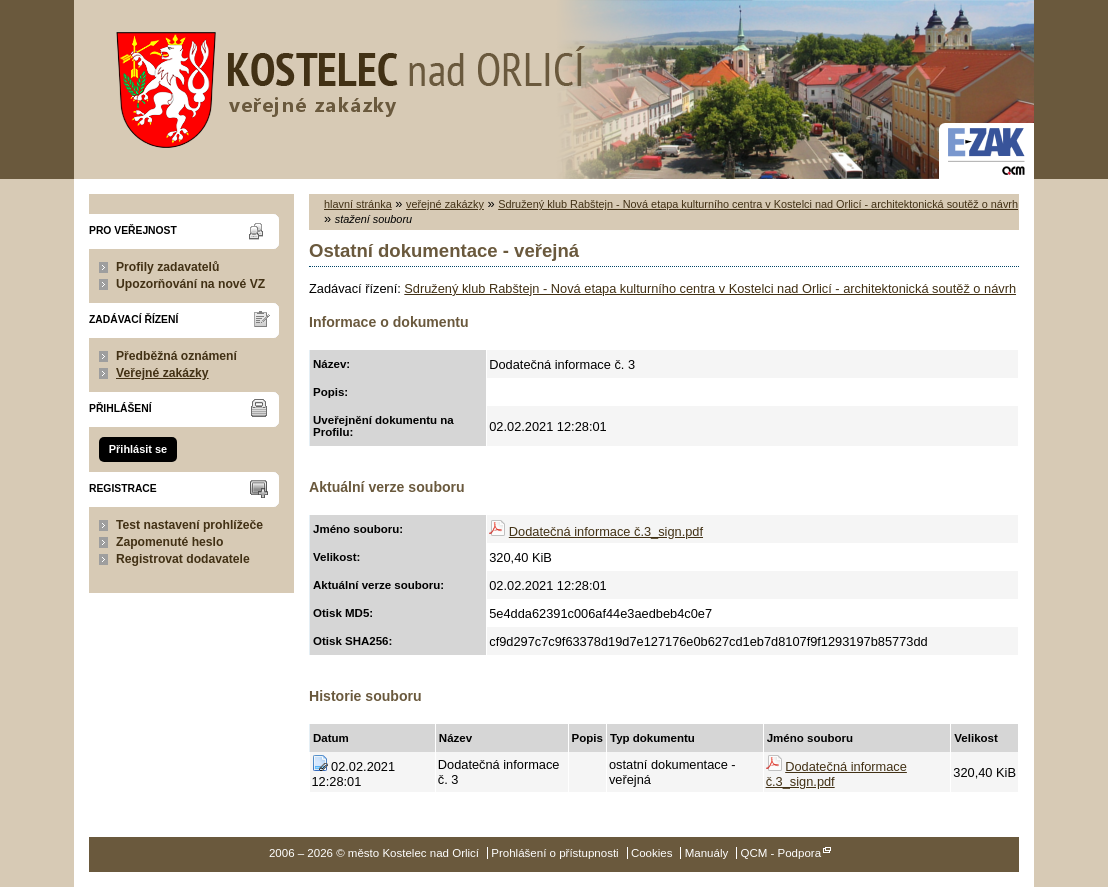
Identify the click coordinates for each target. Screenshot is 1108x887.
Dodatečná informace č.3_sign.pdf (606, 531)
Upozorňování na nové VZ (190, 284)
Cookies (652, 853)
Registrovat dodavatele (183, 559)
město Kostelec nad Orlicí (344, 85)
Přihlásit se (138, 449)
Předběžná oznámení (176, 356)
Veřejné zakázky (162, 373)
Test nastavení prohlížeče (189, 525)
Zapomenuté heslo (169, 542)
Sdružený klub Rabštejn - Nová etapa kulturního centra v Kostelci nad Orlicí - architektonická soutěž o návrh (758, 204)
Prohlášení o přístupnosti (554, 853)
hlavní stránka (358, 204)
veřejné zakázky (445, 204)
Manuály (707, 853)
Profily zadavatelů (167, 267)
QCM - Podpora (780, 853)
